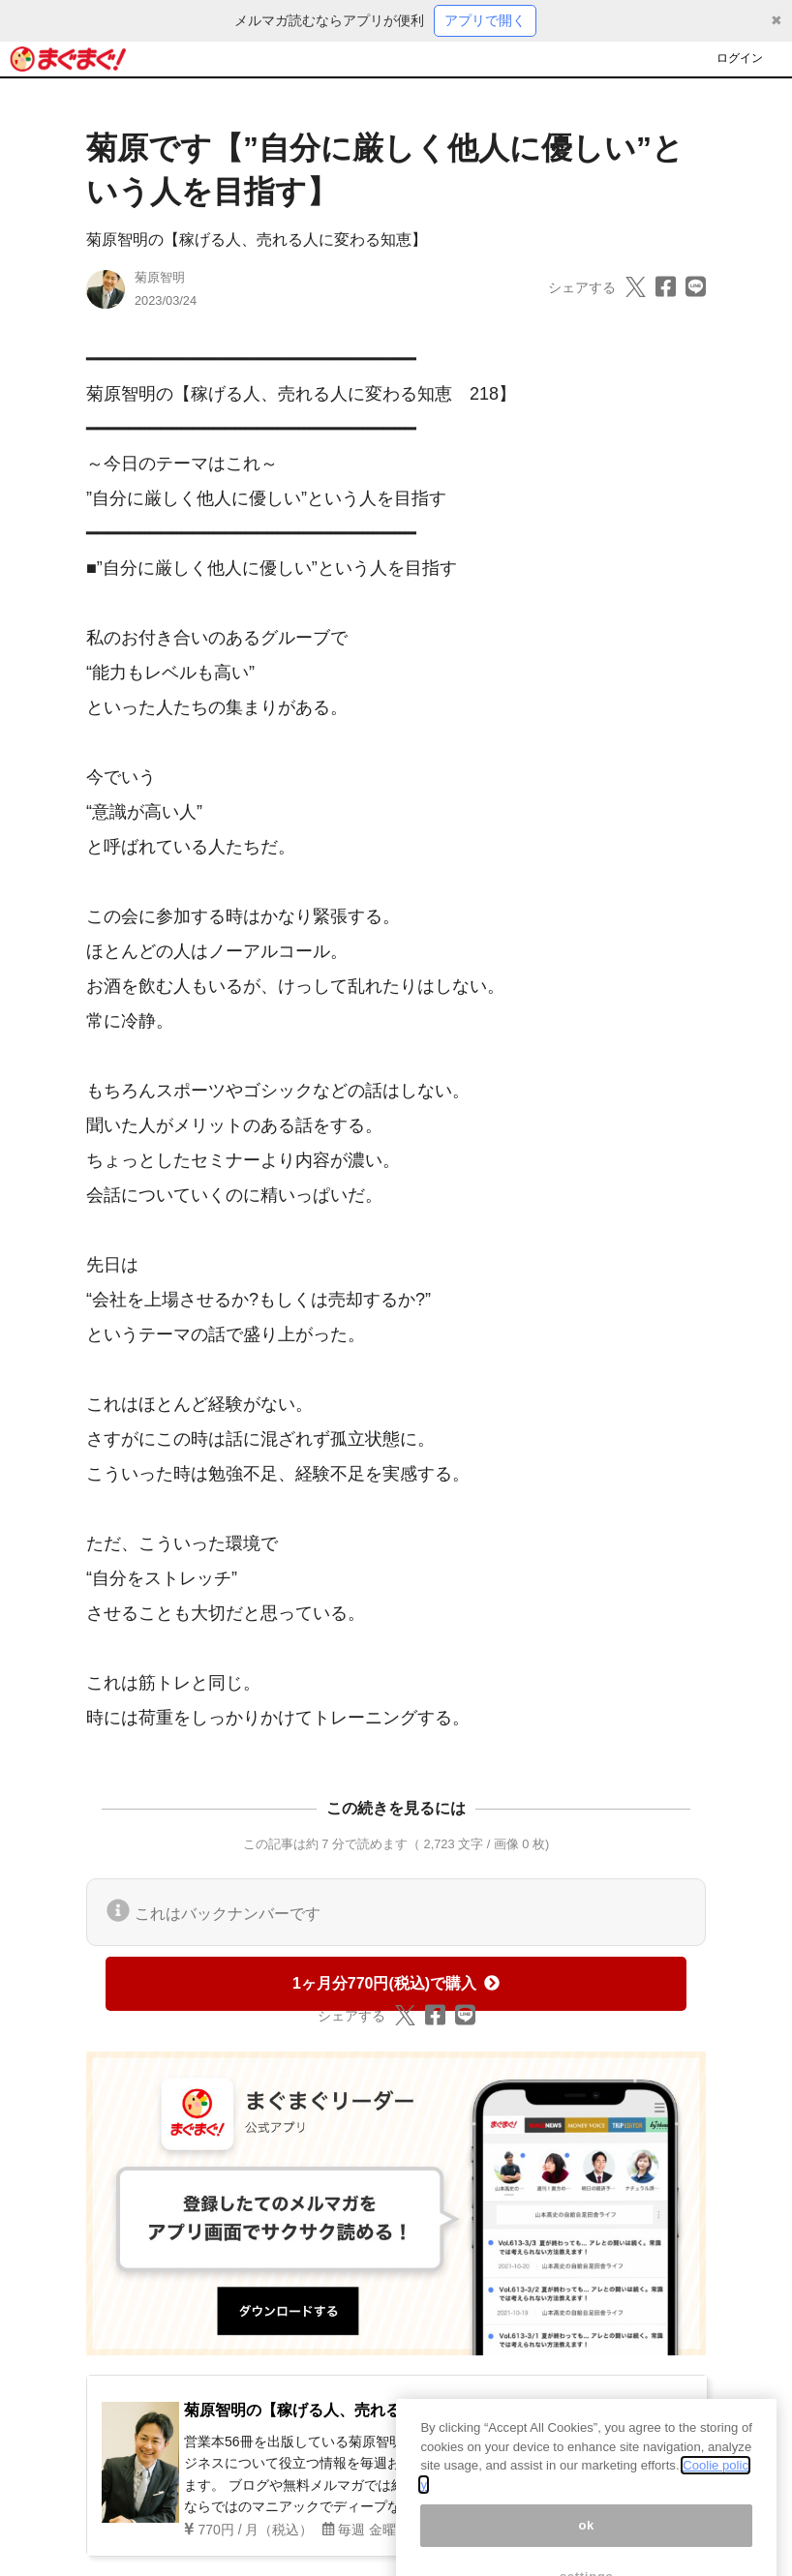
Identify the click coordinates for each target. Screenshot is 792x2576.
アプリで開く (485, 20)
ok (586, 2539)
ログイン (739, 58)
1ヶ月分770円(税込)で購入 (396, 1983)
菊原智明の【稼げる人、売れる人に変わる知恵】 (256, 239)
